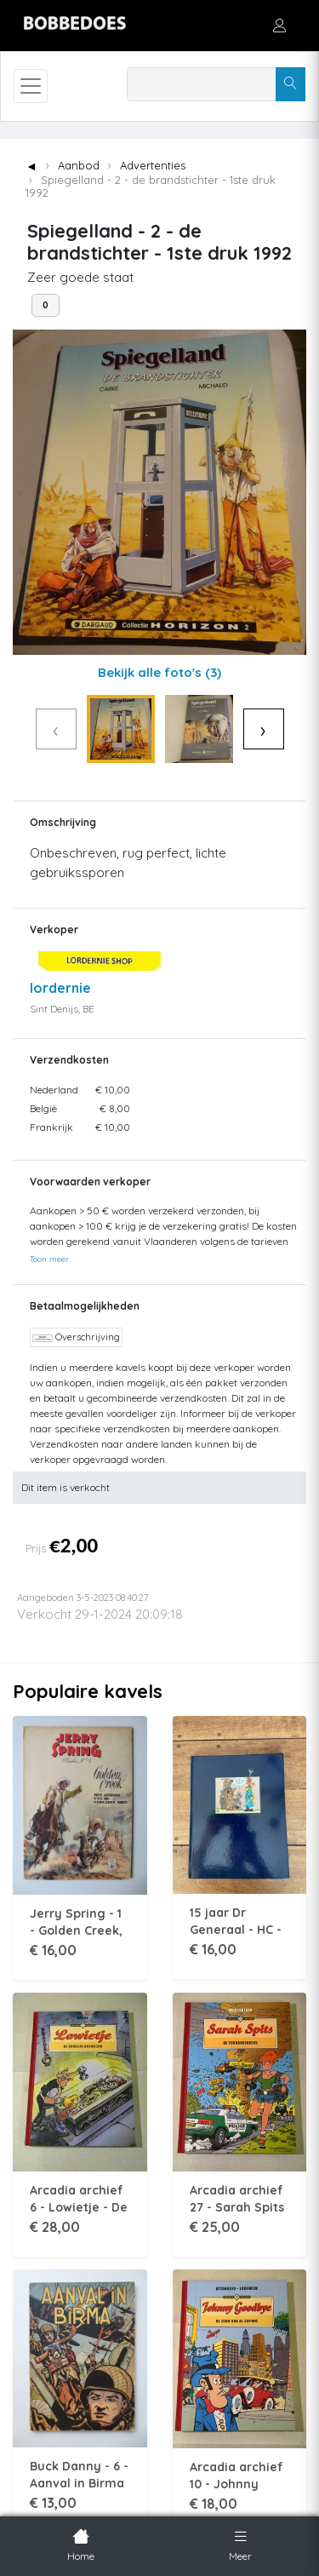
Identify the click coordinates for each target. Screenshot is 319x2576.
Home (80, 2543)
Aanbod (79, 165)
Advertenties (152, 165)
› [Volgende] (263, 729)
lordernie (60, 987)
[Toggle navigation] (31, 86)
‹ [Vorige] (56, 729)
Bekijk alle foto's (159, 672)
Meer (240, 2543)
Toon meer (49, 1259)
